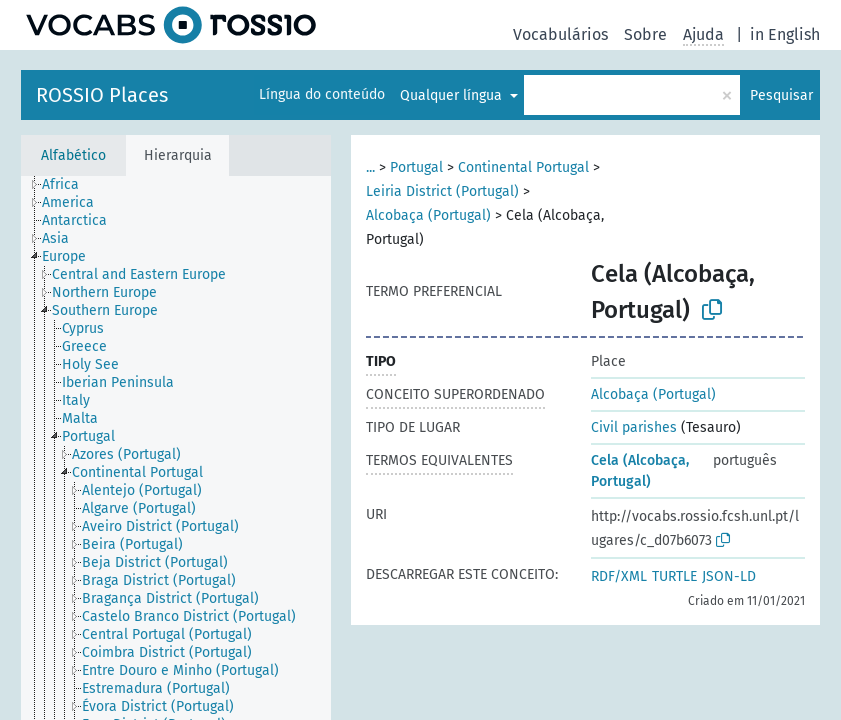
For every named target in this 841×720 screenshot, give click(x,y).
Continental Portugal (523, 167)
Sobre (645, 34)
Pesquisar (781, 95)
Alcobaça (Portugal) (428, 215)
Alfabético (73, 155)
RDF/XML (619, 576)
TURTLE (674, 576)
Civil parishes (634, 427)
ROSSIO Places (102, 95)
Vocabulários (560, 34)
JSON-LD (729, 576)
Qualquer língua (453, 95)
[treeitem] (69, 185)
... (370, 167)
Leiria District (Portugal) (442, 191)
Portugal (416, 167)
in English (785, 34)
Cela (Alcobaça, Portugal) (640, 471)
